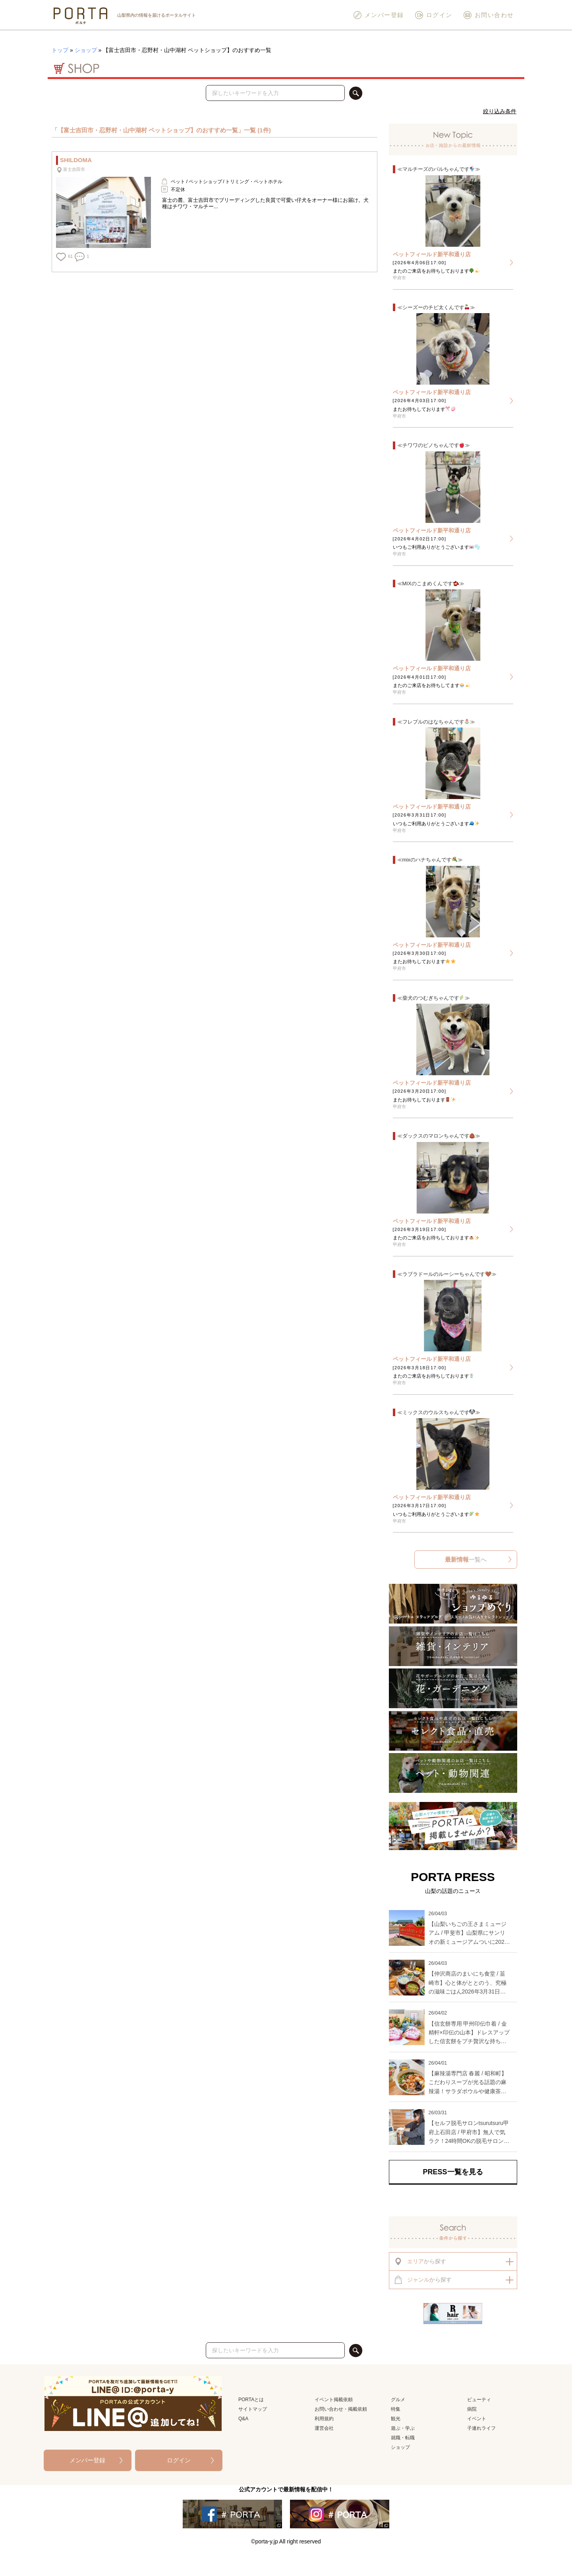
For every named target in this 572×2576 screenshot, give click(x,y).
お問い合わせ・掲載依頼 (341, 2409)
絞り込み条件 (499, 111)
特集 (395, 2409)
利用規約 (324, 2418)
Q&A (243, 2418)
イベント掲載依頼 (334, 2399)
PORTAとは (251, 2399)
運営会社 (324, 2428)
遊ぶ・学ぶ (403, 2428)
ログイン (433, 15)
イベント (476, 2418)
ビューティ (479, 2399)
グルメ (398, 2399)
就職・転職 (403, 2438)
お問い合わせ (488, 15)
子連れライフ (481, 2428)
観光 (395, 2418)
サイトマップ (252, 2409)
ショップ (86, 50)
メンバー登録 (378, 15)
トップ (60, 50)
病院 (472, 2409)
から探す (419, 2261)
